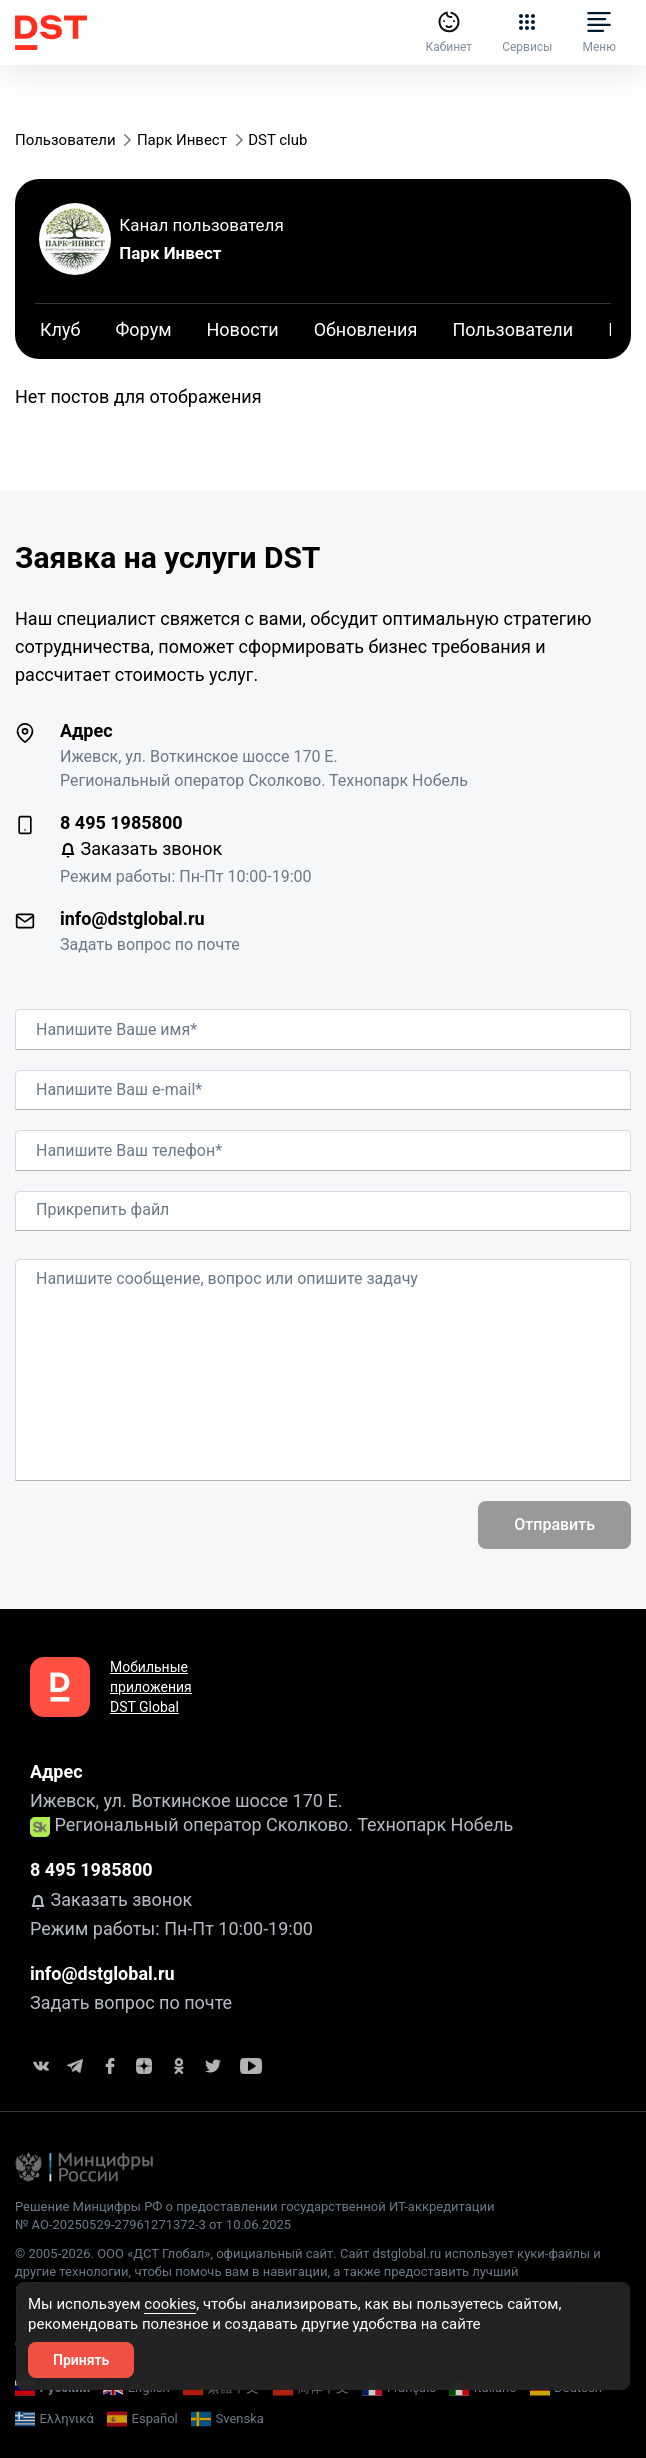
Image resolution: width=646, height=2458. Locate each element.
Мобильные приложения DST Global (151, 1687)
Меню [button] (599, 32)
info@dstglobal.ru (132, 918)
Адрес (86, 730)
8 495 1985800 (121, 822)
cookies (170, 2304)
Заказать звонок (141, 848)
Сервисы (527, 32)
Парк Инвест (170, 253)
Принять (81, 2360)
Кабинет (448, 32)
